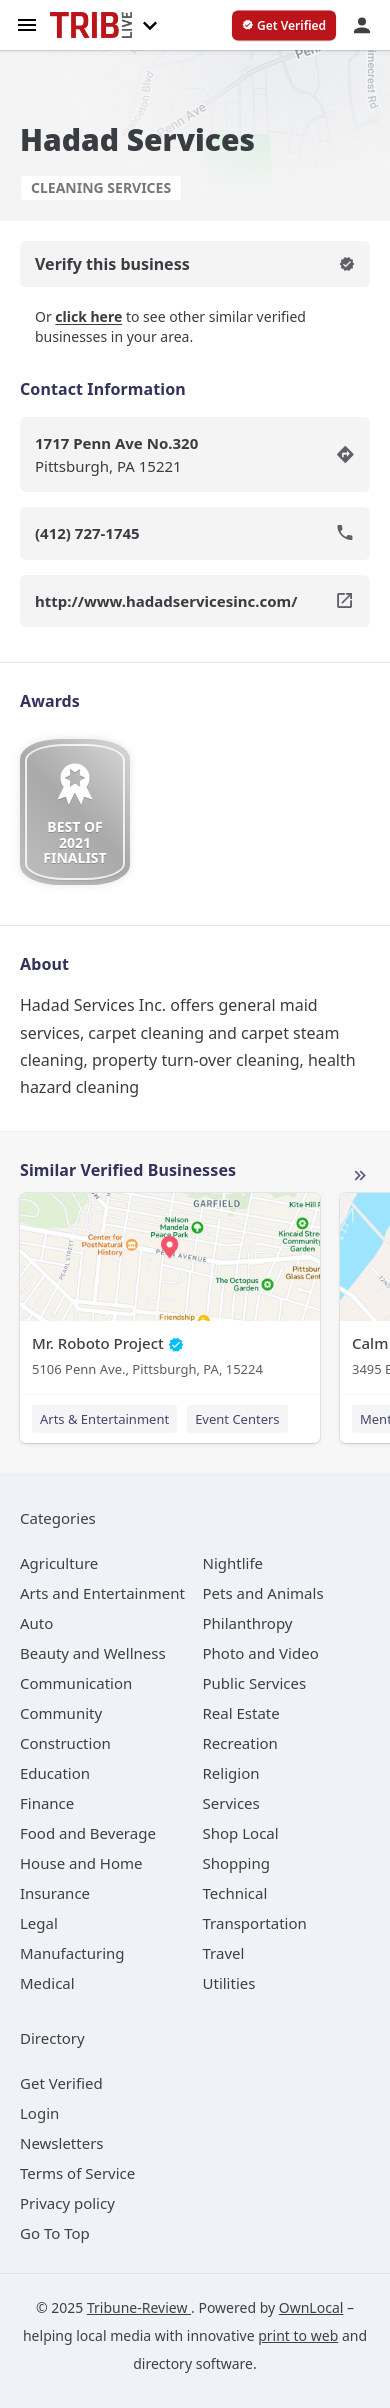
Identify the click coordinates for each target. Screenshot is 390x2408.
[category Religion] (231, 1773)
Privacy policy (67, 2203)
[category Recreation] (240, 1743)
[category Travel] (224, 1953)
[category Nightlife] (233, 1563)
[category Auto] (36, 1623)
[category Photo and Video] (261, 1653)
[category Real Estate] (241, 1713)
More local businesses (360, 1176)
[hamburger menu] (27, 23)
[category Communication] (76, 1683)
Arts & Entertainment (104, 1419)
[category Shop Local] (241, 1833)
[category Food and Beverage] (88, 1833)
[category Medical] (47, 1983)
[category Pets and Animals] (263, 1593)
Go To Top (55, 2233)
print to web (298, 2335)
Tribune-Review (139, 2307)
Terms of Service (77, 2173)
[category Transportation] (255, 1923)
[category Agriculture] (59, 1563)
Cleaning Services (101, 187)
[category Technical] (235, 1893)
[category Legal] (39, 1923)
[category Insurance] (55, 1893)
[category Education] (55, 1773)
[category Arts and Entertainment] (102, 1593)
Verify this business (195, 264)
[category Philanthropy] (248, 1623)
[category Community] (61, 1713)
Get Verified (61, 2083)
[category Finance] (47, 1803)
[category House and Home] (81, 1863)
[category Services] (231, 1803)
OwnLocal (311, 2307)
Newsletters (62, 2143)
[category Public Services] (255, 1683)
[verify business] (284, 26)
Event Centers (237, 1419)
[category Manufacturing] (72, 1953)
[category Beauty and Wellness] (93, 1653)
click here (88, 316)
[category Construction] (65, 1743)
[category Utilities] (229, 1983)
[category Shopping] (236, 1863)
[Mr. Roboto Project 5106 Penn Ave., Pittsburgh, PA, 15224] (170, 1289)
